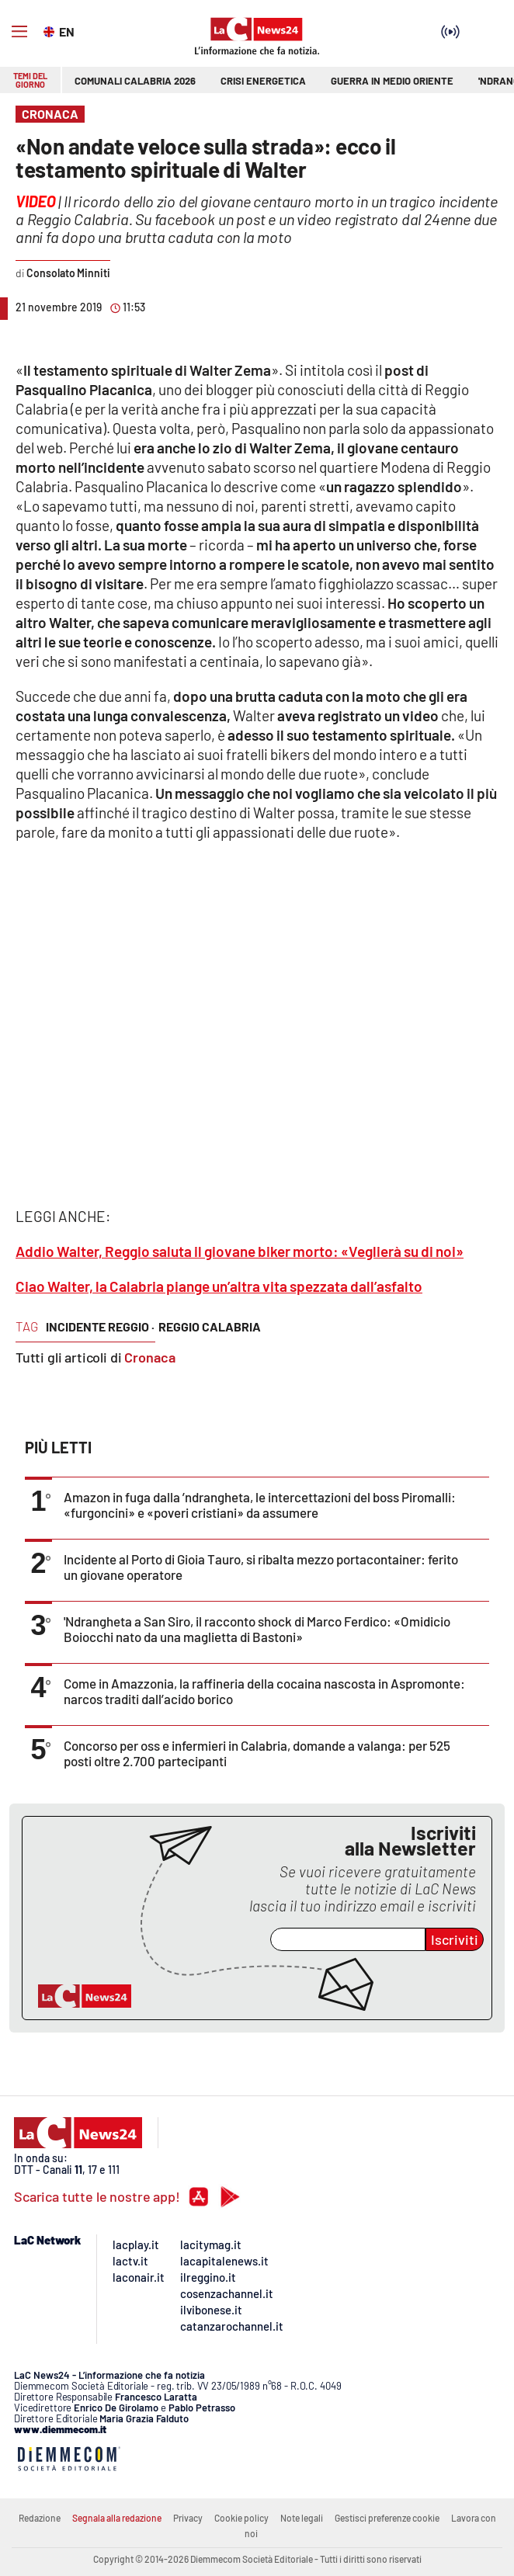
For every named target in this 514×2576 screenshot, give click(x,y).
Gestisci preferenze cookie (387, 2517)
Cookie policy (241, 2517)
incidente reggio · (100, 1326)
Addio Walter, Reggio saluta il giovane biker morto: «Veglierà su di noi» (240, 1251)
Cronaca (149, 1357)
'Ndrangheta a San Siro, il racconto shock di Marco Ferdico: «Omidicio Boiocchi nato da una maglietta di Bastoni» (257, 1628)
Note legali (301, 2517)
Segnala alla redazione (116, 2517)
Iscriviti (454, 1939)
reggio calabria (209, 1326)
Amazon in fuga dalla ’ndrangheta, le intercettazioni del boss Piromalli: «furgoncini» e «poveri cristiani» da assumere (260, 1504)
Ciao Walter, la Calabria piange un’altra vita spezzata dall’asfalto (219, 1286)
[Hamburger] (19, 32)
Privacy (188, 2517)
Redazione (40, 2517)
